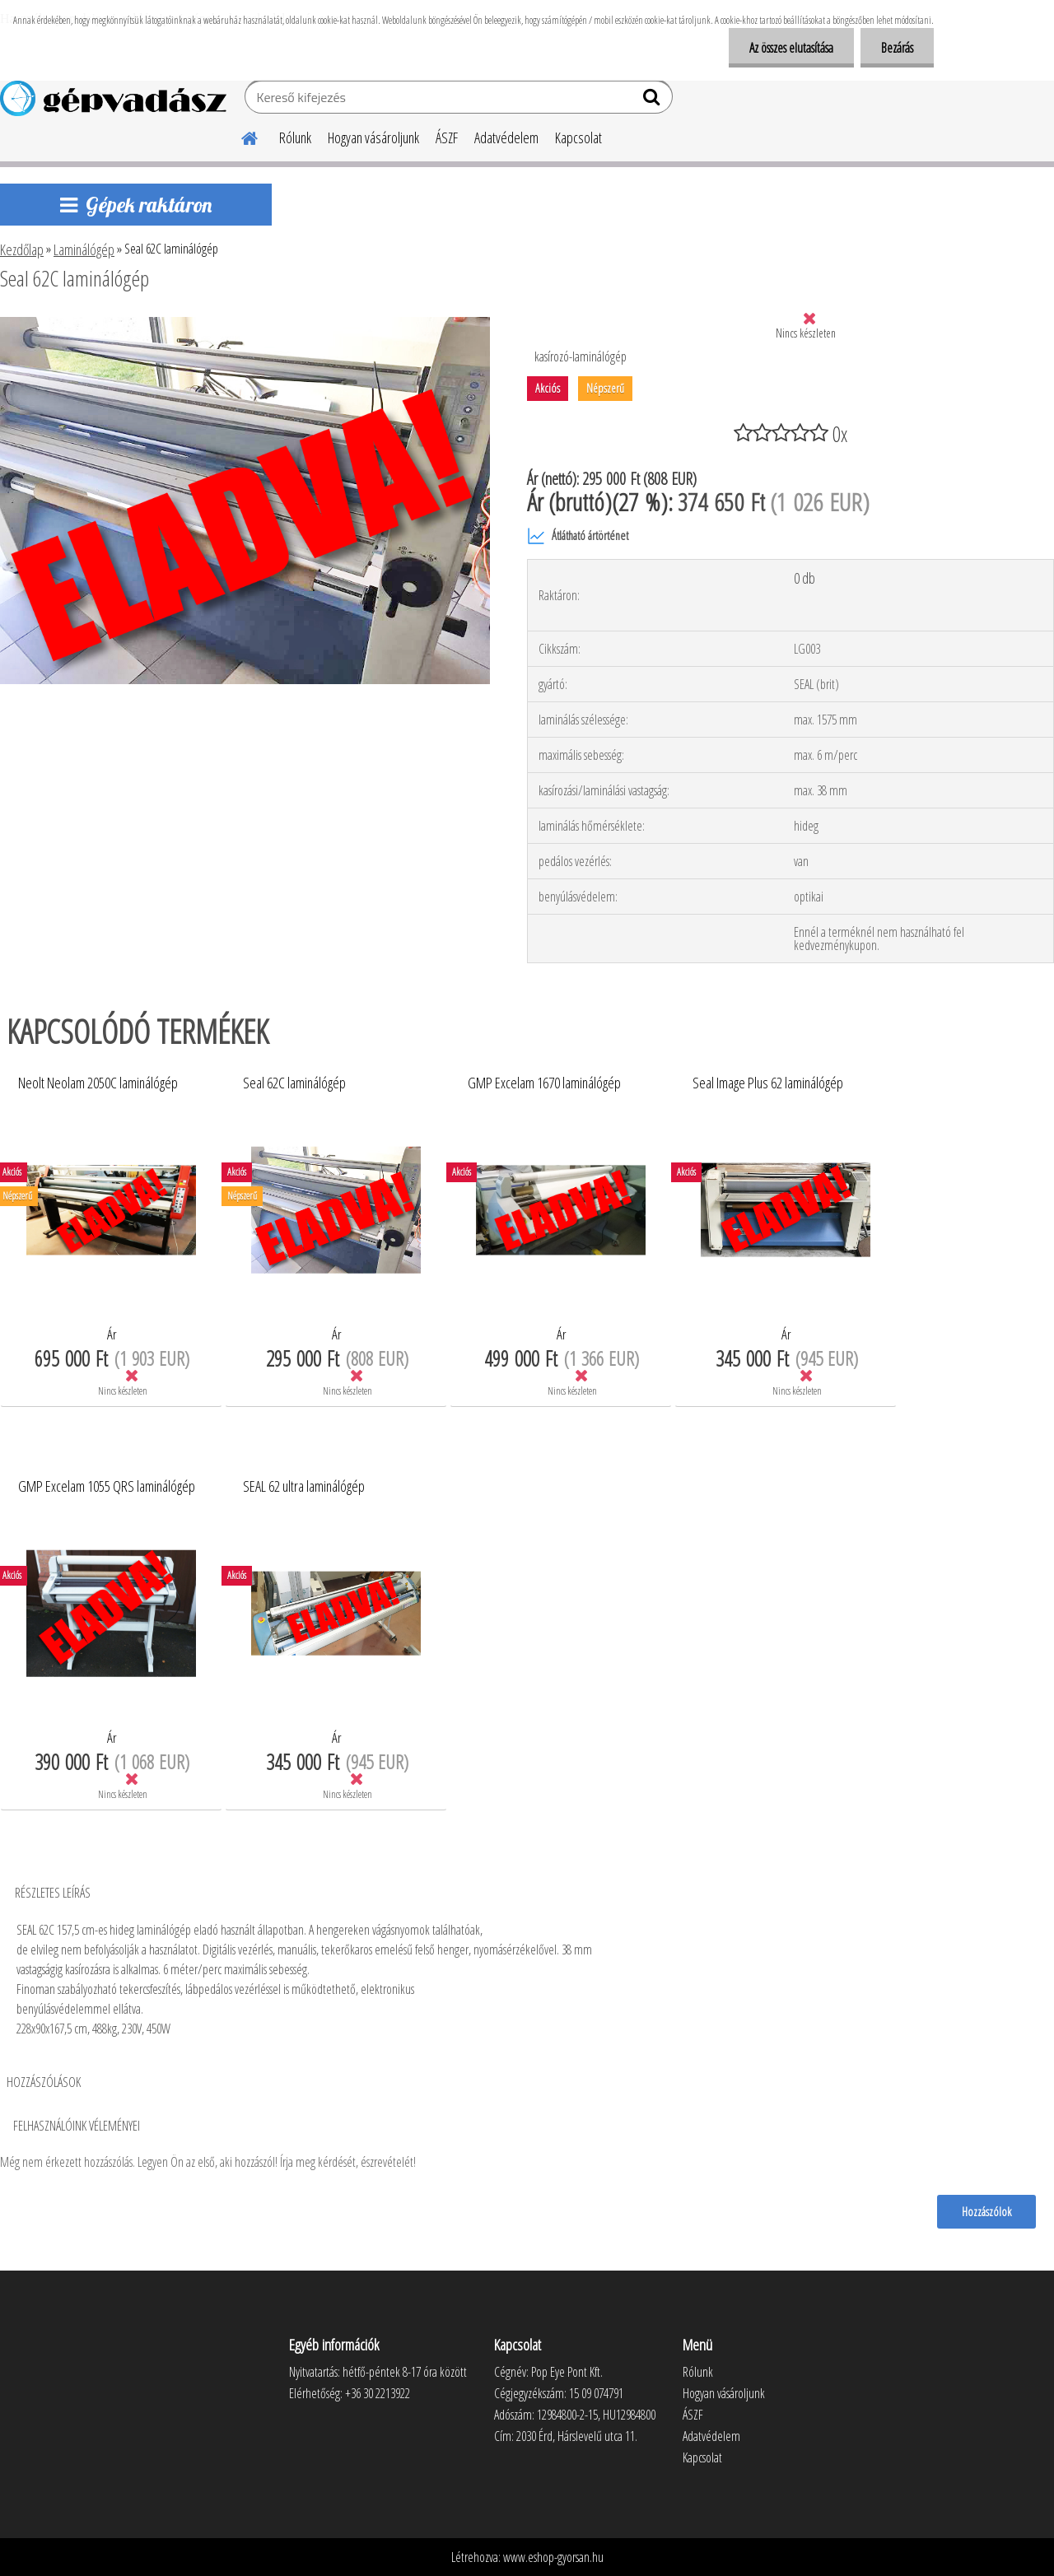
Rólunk (295, 137)
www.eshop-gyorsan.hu (553, 2557)
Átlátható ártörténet (577, 536)
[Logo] (113, 99)
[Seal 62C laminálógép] (245, 323)
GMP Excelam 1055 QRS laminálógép (106, 1487)
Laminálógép (84, 249)
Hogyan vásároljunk (373, 137)
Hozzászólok (986, 2211)
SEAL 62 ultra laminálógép (304, 1487)
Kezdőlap (22, 249)
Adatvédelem (506, 137)
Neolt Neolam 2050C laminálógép (98, 1083)
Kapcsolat (578, 137)
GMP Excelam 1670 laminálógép (544, 1083)
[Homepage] (239, 136)
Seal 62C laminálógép (294, 1083)
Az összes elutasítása (791, 48)
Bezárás (897, 48)
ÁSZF (447, 137)
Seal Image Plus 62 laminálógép (768, 1083)
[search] (653, 100)
